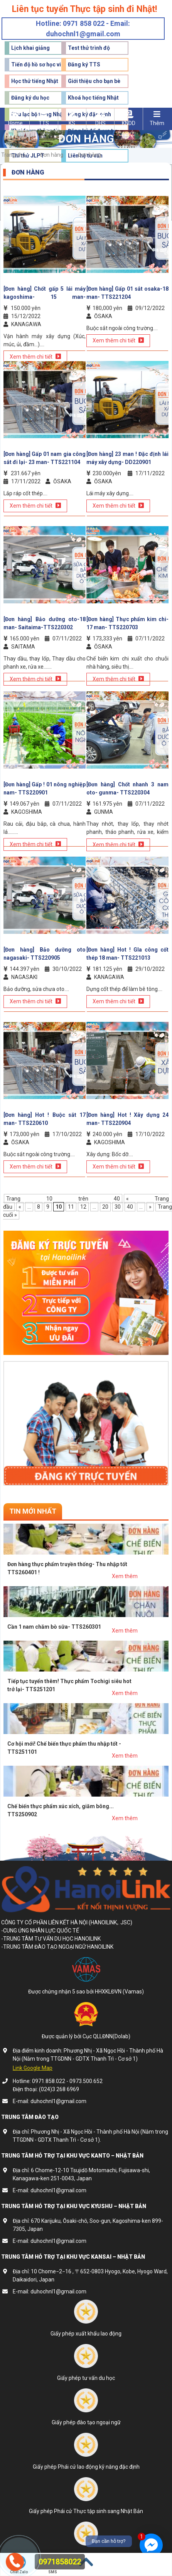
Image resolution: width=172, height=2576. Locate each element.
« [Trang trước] (20, 1207)
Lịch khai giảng (30, 48)
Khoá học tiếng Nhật (93, 98)
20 (105, 1207)
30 (118, 1207)
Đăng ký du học (30, 98)
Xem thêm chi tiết (118, 340)
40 (130, 1207)
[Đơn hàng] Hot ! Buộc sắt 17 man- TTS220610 (44, 1119)
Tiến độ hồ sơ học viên (39, 64)
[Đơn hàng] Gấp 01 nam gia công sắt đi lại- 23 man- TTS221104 (44, 458)
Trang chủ (13, 155)
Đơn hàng (51, 155)
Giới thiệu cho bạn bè (94, 81)
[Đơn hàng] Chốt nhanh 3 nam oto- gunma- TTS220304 (127, 788)
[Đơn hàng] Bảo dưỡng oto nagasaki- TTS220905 (44, 954)
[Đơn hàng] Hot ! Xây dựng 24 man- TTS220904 (127, 1119)
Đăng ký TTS (84, 64)
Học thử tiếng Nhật (34, 81)
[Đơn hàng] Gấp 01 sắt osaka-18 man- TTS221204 (127, 293)
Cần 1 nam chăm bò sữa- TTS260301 (54, 1627)
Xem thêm (125, 1576)
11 (71, 1207)
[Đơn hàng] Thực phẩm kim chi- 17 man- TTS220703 (127, 623)
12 (83, 1207)
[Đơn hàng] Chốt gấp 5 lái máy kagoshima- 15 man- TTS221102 (44, 293)
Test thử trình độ (89, 48)
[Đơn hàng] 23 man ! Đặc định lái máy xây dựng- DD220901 (127, 458)
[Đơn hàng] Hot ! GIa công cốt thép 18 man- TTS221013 (127, 954)
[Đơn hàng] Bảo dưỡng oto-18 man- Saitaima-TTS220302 (44, 623)
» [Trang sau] (150, 1207)
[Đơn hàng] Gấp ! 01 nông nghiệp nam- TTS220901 (44, 788)
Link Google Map (32, 2068)
